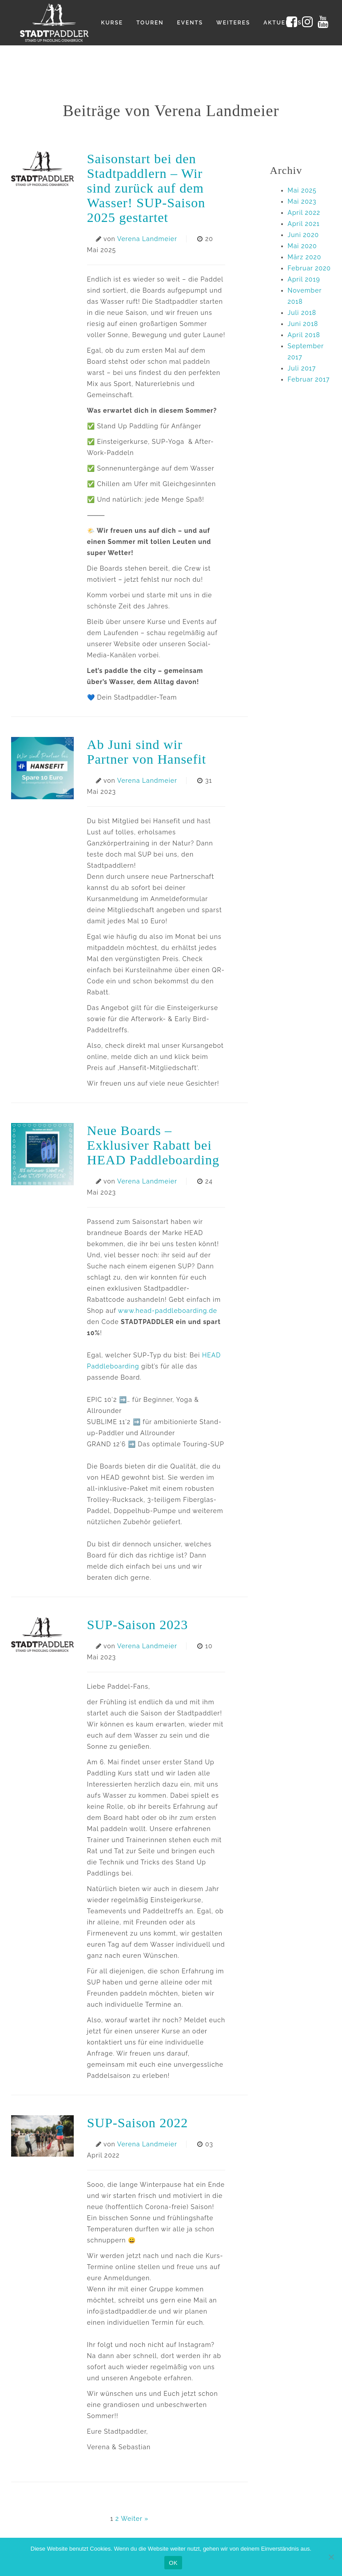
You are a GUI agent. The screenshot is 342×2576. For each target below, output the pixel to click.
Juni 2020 (303, 234)
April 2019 (304, 279)
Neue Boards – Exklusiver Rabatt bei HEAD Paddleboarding (153, 1145)
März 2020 (305, 257)
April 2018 (304, 334)
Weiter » (134, 2518)
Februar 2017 (309, 379)
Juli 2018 (302, 312)
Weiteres (233, 23)
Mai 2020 (302, 246)
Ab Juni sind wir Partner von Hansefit (148, 751)
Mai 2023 (302, 201)
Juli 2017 (302, 368)
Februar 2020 (309, 268)
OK (173, 2563)
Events (190, 23)
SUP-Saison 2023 (137, 1624)
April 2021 (304, 223)
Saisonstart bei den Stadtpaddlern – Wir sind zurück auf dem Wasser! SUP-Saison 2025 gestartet (146, 188)
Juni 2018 (303, 323)
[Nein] (330, 2556)
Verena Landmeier (147, 238)
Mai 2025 (302, 190)
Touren (150, 23)
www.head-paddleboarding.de (167, 1310)
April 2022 (304, 212)
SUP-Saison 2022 (137, 2122)
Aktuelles (282, 23)
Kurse (112, 23)
